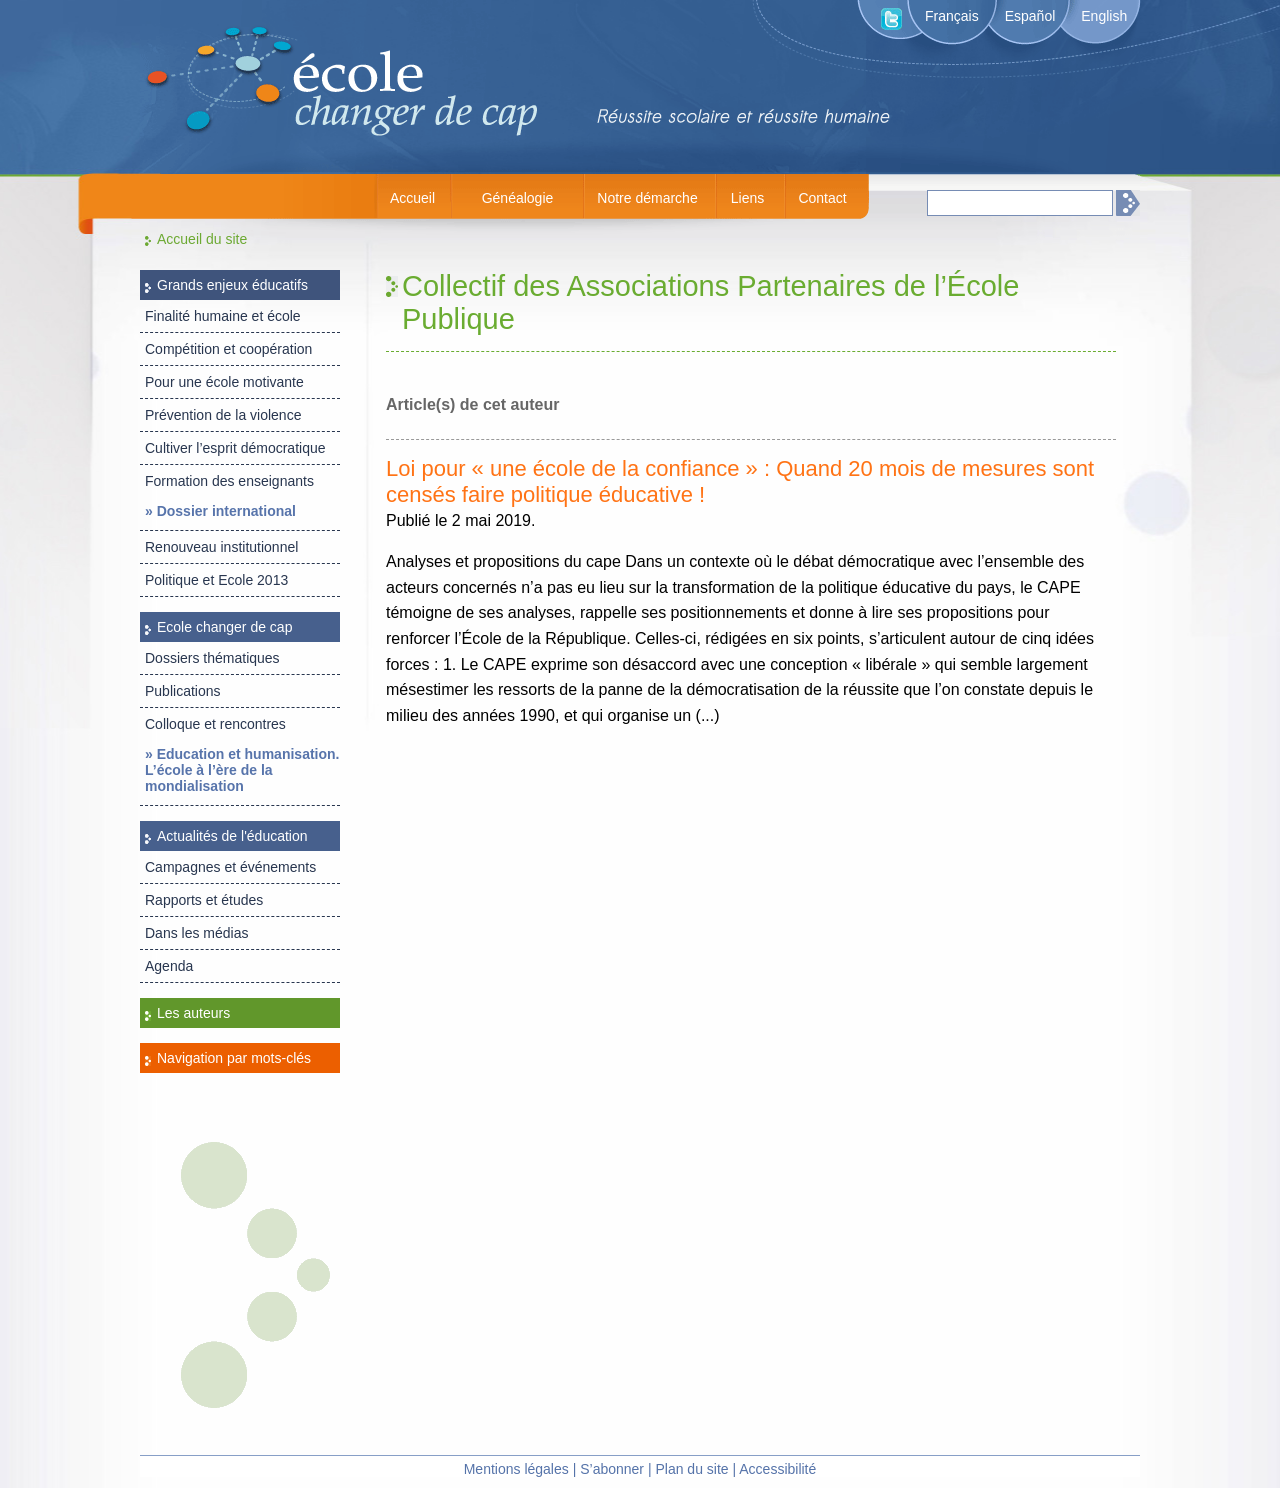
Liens (747, 198)
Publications (183, 691)
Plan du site (691, 1469)
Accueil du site (202, 239)
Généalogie (518, 198)
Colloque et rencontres (215, 724)
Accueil (412, 198)
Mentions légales (516, 1469)
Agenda (169, 966)
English (1104, 16)
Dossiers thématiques (212, 658)
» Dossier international (220, 511)
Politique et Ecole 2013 (216, 580)
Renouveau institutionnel (221, 547)
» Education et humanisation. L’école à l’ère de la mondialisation (242, 770)
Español (1030, 16)
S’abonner (612, 1469)
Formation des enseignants (229, 481)
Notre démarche (647, 198)
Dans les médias (197, 933)
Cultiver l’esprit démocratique (235, 448)
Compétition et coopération (228, 349)
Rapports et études (204, 900)
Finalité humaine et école (223, 316)
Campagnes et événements (230, 867)
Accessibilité (777, 1469)
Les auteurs (193, 1013)
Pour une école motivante (224, 382)
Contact (822, 198)
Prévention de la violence (223, 415)
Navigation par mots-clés (234, 1058)
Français (952, 16)
